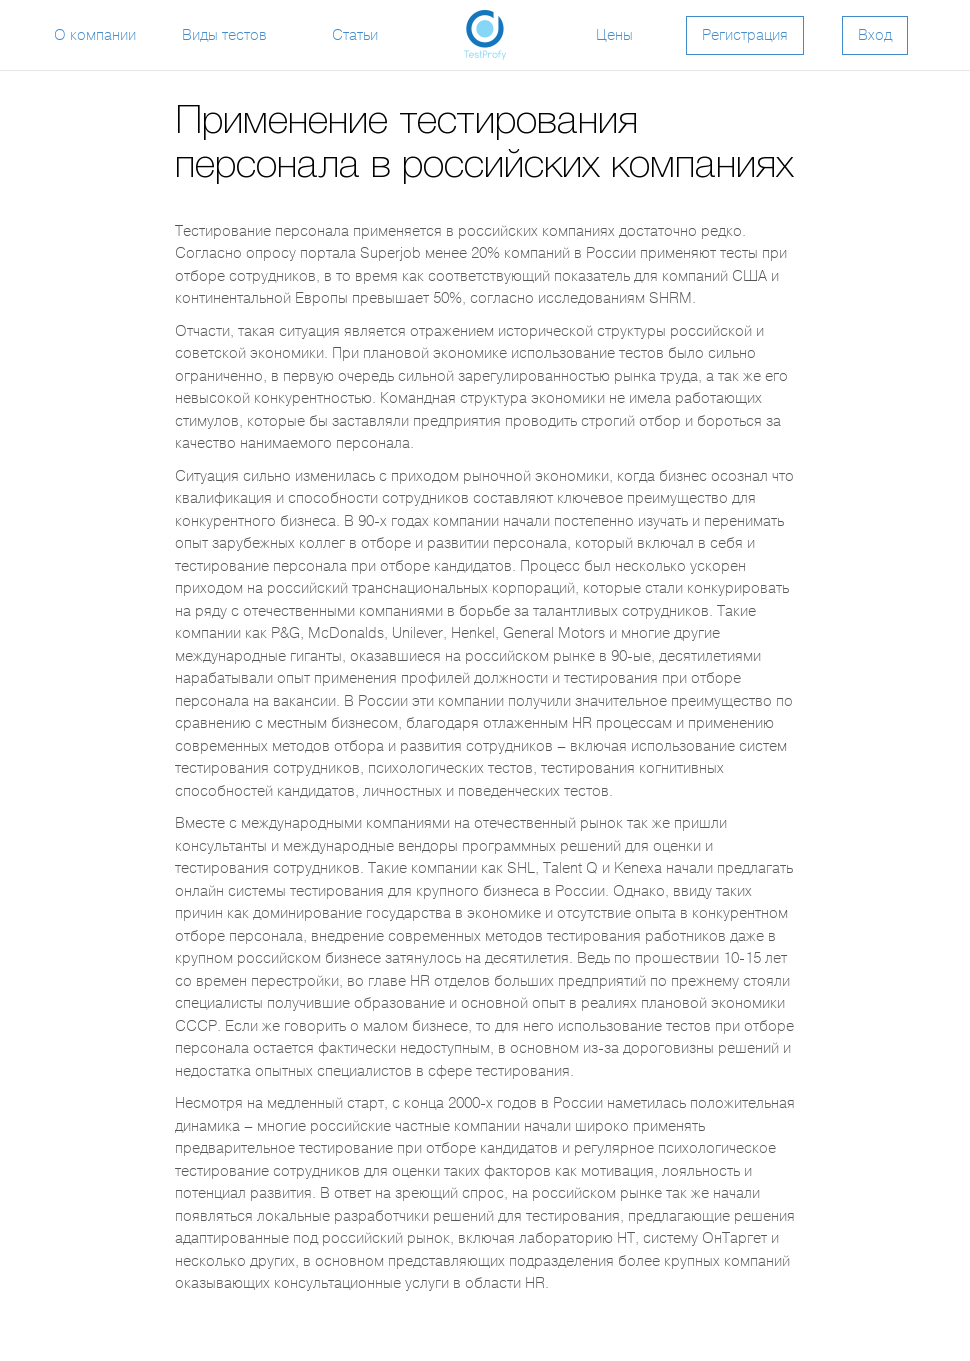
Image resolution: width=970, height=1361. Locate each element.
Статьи (355, 35)
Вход (875, 35)
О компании (95, 35)
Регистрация (745, 35)
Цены (614, 35)
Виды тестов (224, 35)
